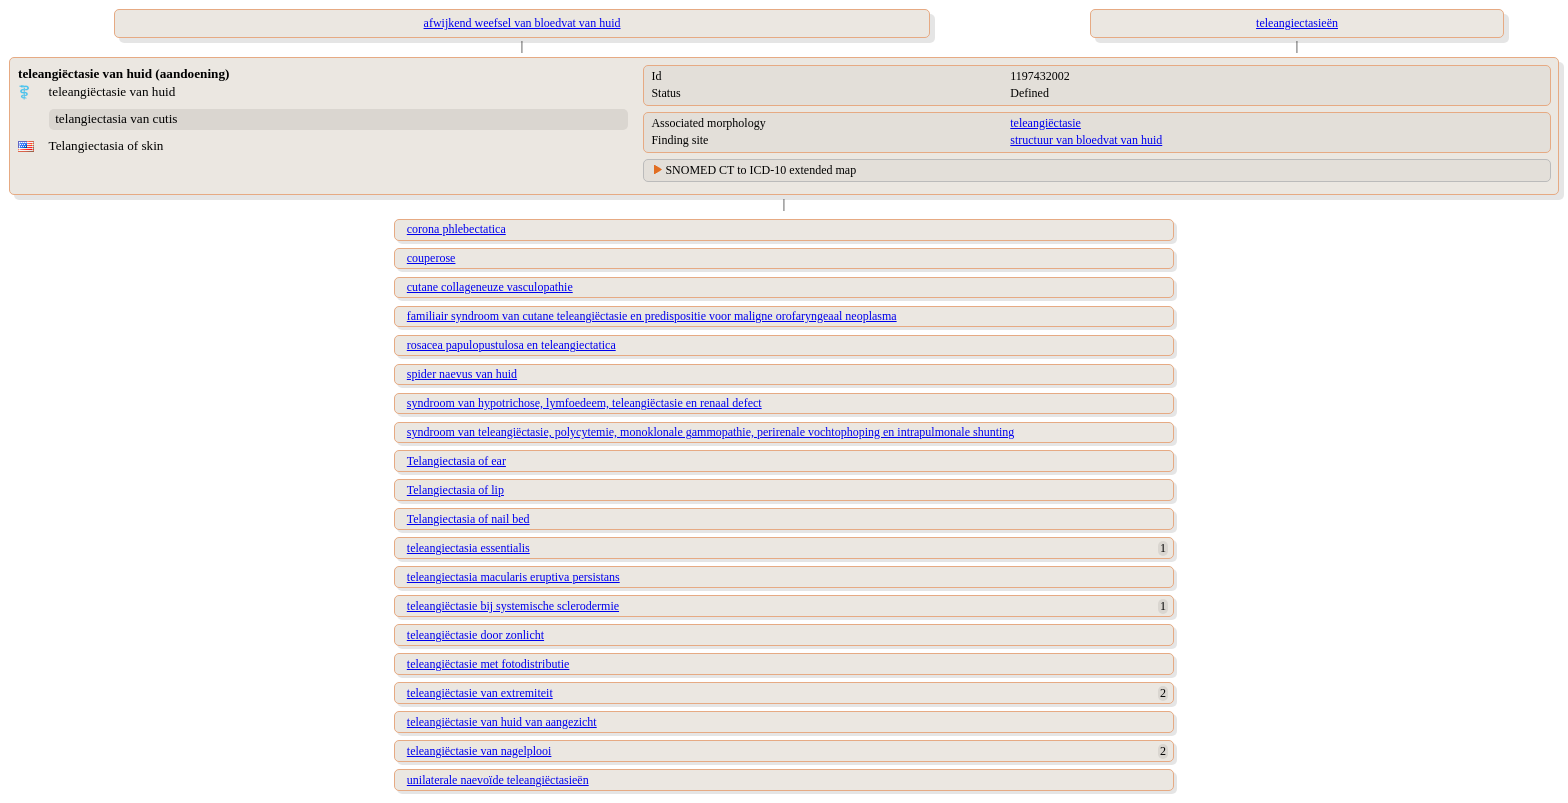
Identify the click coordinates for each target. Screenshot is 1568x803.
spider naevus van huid (462, 374)
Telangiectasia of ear (456, 461)
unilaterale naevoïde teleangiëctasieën (498, 780)
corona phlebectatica (456, 229)
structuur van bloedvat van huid (1086, 140)
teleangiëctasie (1045, 123)
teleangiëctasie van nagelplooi (479, 751)
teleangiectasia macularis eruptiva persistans (513, 577)
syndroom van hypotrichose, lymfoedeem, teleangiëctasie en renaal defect (584, 403)
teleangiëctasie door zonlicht (475, 635)
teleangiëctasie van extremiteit (480, 693)
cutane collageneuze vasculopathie (490, 287)
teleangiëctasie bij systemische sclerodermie (513, 606)
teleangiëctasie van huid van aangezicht (502, 722)
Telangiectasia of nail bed (468, 519)
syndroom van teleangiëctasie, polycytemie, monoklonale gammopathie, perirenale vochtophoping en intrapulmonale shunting (711, 432)
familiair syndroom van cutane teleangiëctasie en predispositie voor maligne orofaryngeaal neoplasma (652, 316)
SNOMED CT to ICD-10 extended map (760, 170)
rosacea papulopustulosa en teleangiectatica (511, 345)
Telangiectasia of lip (455, 490)
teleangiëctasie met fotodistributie (488, 664)
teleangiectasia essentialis (468, 548)
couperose (431, 258)
